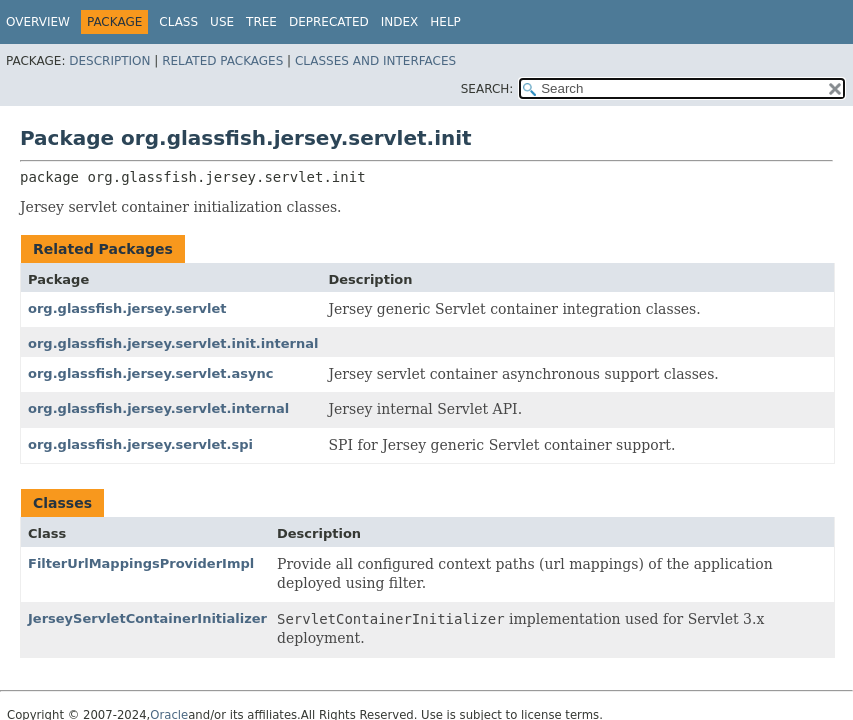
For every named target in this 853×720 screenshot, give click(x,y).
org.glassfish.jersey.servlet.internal (158, 408)
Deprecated (329, 22)
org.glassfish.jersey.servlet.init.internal (173, 343)
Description (109, 61)
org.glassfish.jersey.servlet (127, 308)
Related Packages (222, 61)
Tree (261, 22)
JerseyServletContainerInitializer (147, 618)
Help (445, 22)
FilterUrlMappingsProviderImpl (141, 563)
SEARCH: (487, 89)
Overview (38, 22)
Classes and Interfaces (375, 61)
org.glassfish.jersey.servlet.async (150, 373)
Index (400, 22)
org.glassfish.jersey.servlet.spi (140, 444)
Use (222, 22)
